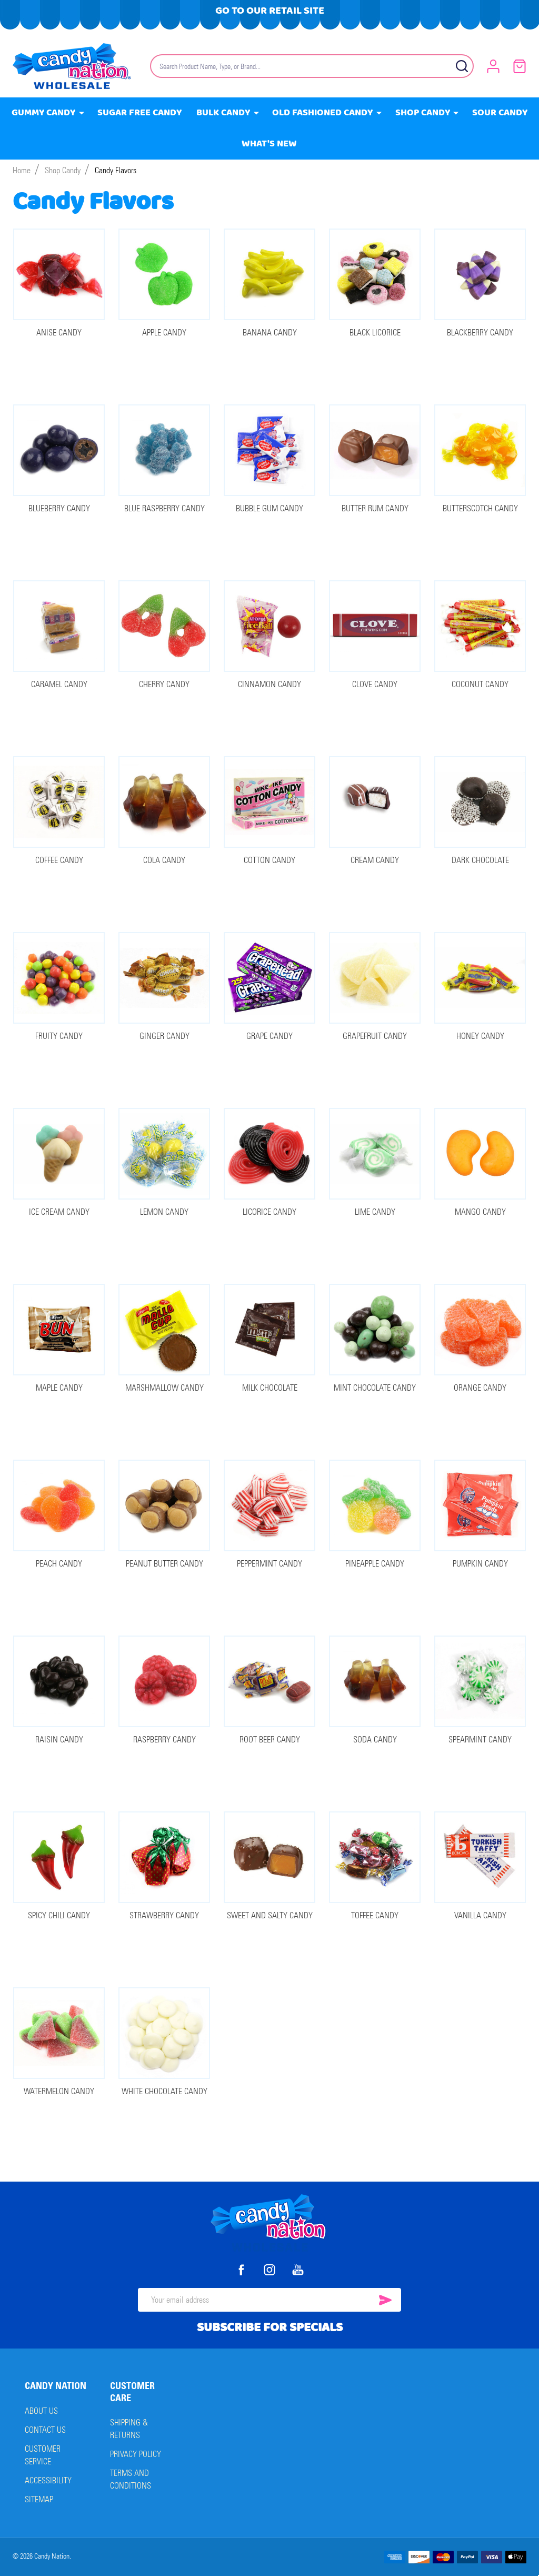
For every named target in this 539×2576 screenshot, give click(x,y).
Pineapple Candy (374, 1564)
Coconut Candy (480, 684)
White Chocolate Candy (164, 2091)
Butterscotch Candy (480, 508)
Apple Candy (164, 333)
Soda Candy (375, 1740)
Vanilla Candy (480, 1915)
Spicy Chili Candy (59, 1915)
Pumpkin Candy (480, 1564)
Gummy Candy (44, 112)
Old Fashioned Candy (323, 112)
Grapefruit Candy (375, 1036)
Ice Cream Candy (59, 1212)
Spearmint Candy (480, 1740)
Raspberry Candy (164, 1740)
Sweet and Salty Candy (270, 1915)
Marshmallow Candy (164, 1388)
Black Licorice (375, 333)
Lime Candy (375, 1212)
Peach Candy (59, 1564)
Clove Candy (374, 684)
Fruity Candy (59, 1036)
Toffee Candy (374, 1915)
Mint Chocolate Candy (375, 1388)
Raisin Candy (59, 1740)
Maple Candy (59, 1388)
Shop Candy (422, 112)
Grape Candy (269, 1036)
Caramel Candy (59, 684)
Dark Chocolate (480, 860)
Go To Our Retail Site (269, 11)
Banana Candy (270, 333)
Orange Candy (480, 1388)
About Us (41, 2411)
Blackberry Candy (480, 333)
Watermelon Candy (59, 2091)
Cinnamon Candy (269, 684)
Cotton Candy (269, 860)
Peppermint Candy (269, 1564)
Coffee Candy (59, 860)
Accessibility (48, 2480)
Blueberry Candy (59, 508)
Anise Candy (59, 333)
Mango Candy (480, 1212)
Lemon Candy (164, 1212)
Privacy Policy (135, 2454)
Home (22, 170)
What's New (269, 143)
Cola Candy (164, 860)
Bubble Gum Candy (269, 508)
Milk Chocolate (269, 1388)
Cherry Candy (164, 684)
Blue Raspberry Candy (164, 508)
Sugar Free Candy (140, 112)
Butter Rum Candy (375, 508)
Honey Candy (480, 1036)
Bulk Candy (224, 112)
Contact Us (45, 2430)
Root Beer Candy (269, 1740)
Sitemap (39, 2499)
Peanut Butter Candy (164, 1564)
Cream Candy (375, 860)
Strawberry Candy (164, 1915)
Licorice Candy (269, 1212)
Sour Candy (499, 112)
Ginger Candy (164, 1036)
